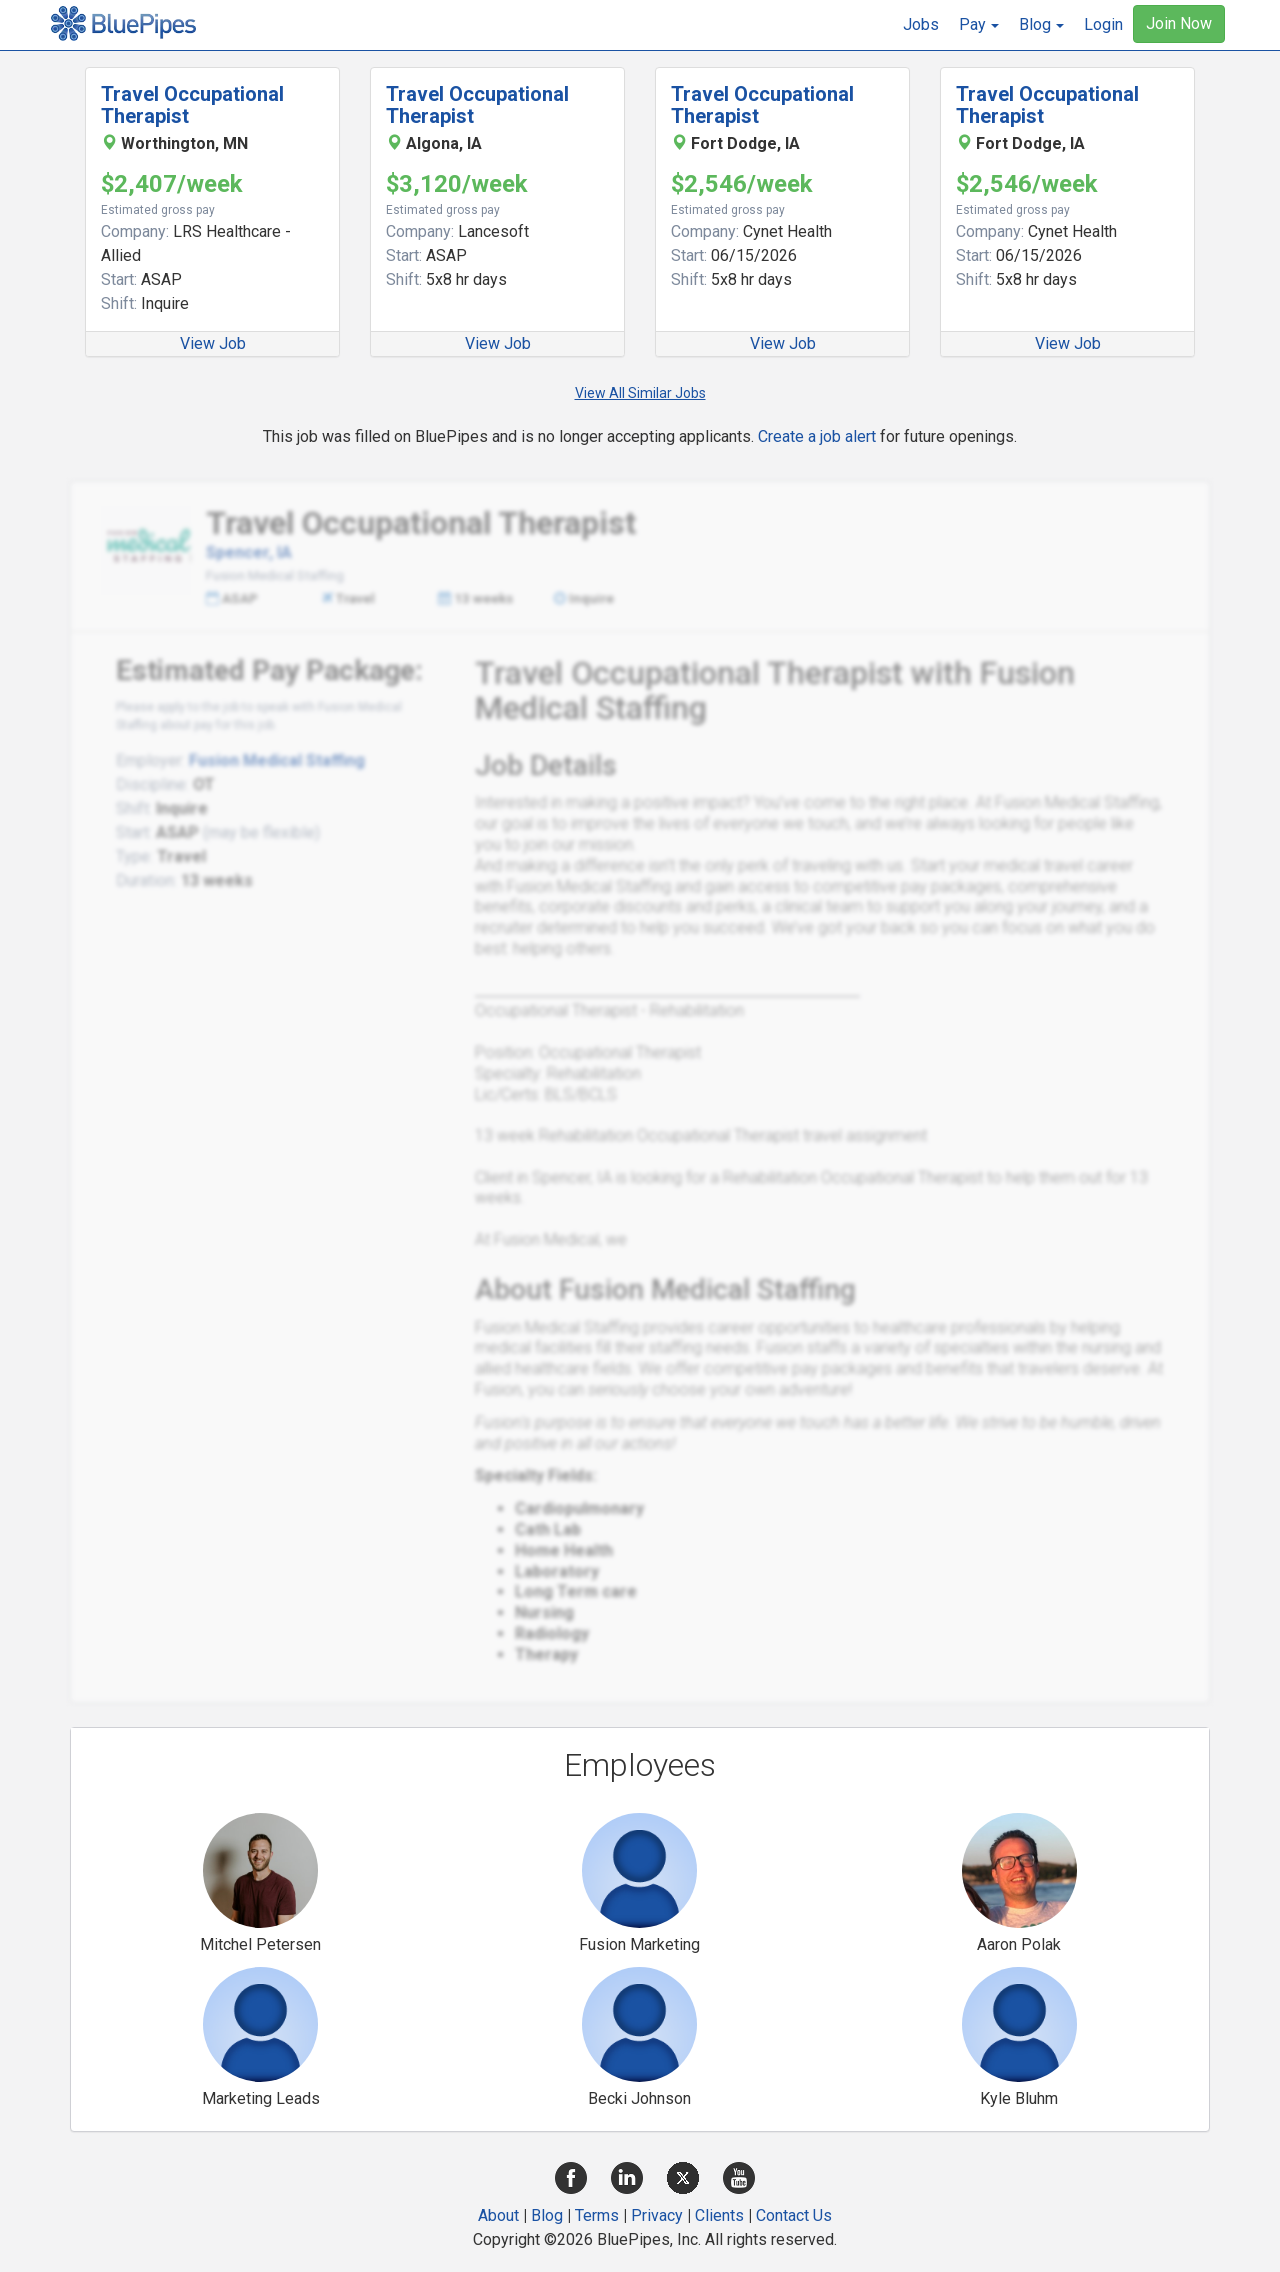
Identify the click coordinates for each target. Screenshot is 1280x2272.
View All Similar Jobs (640, 393)
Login (1103, 24)
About (498, 2215)
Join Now (1179, 23)
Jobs (921, 24)
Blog (547, 2215)
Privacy (657, 2215)
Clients (719, 2215)
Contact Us (794, 2215)
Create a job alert (817, 436)
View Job (213, 343)
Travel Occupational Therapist (192, 105)
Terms (597, 2215)
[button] (979, 25)
